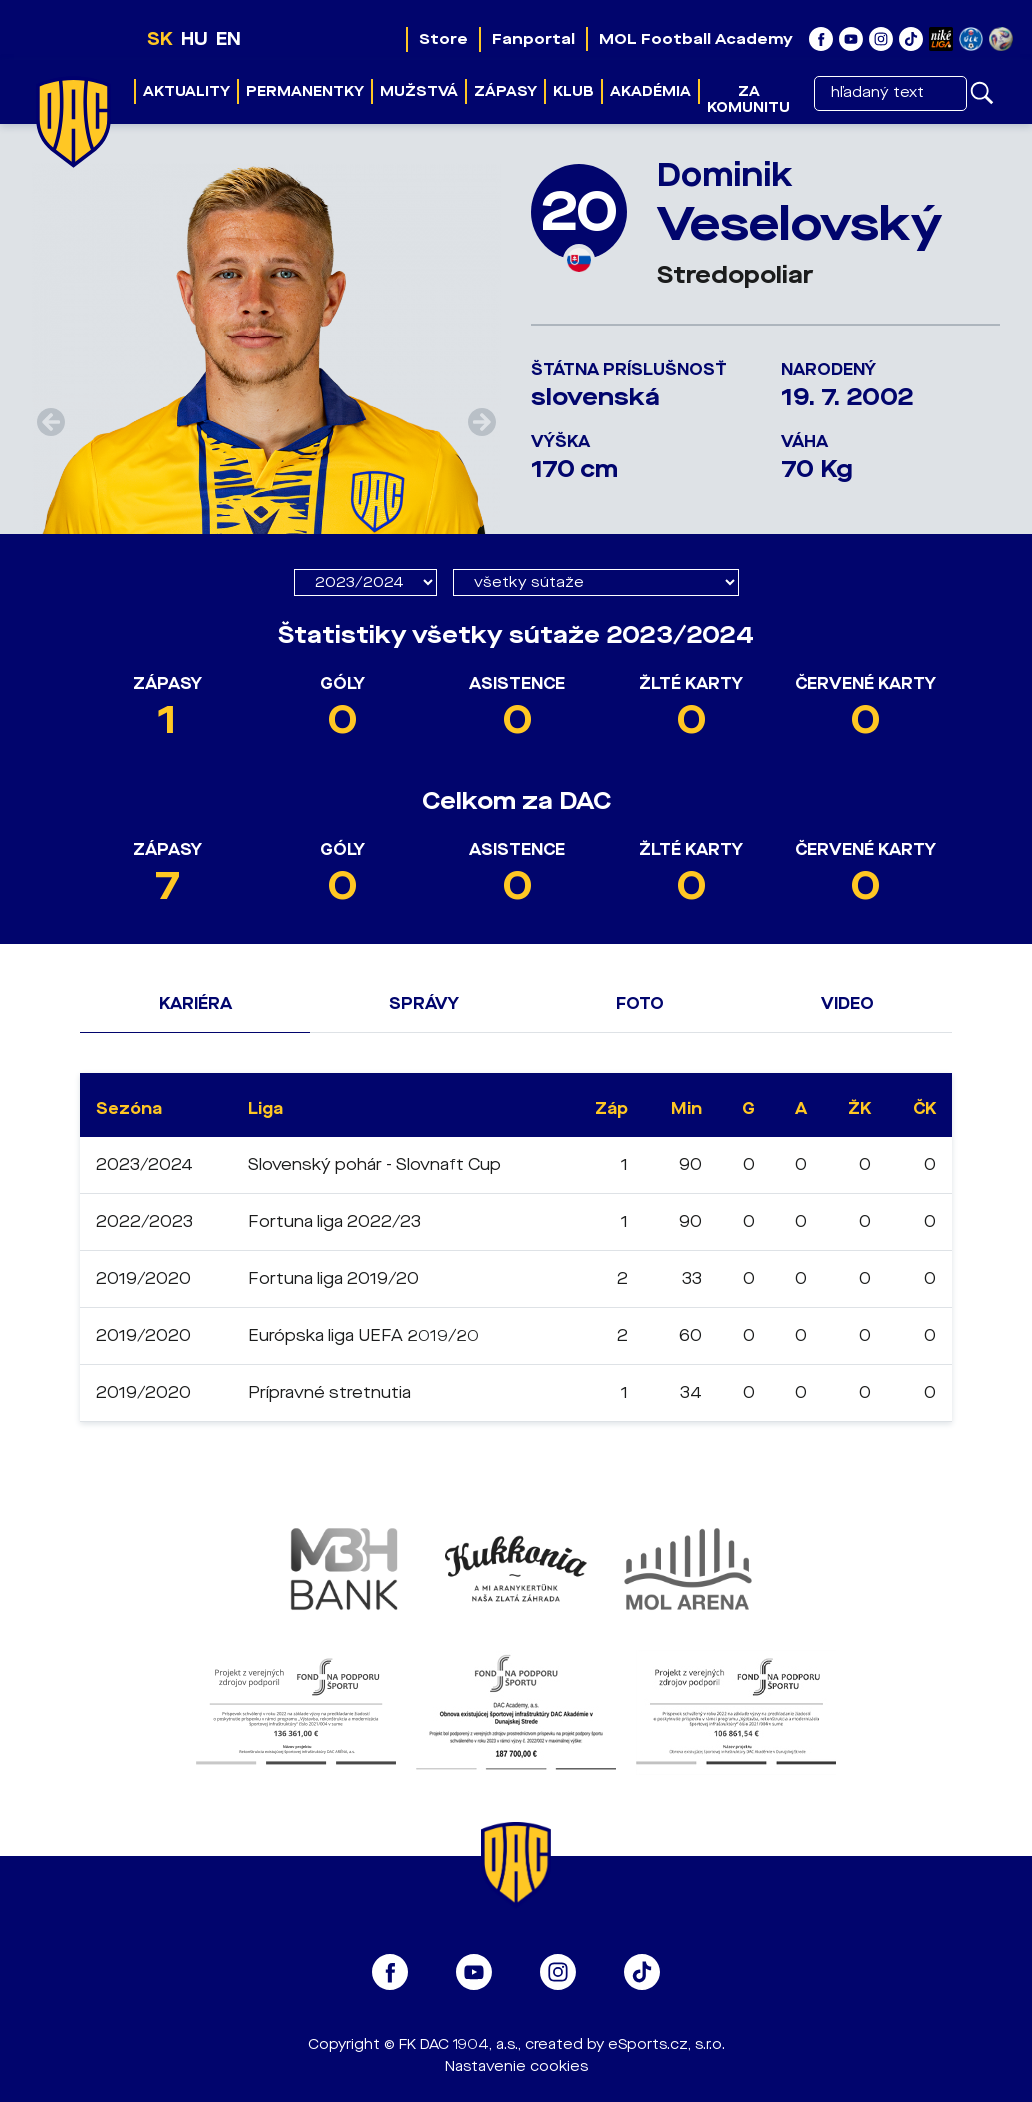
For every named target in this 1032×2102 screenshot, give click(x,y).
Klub (573, 91)
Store (443, 39)
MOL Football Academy (696, 39)
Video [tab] (847, 1003)
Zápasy (505, 91)
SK (160, 39)
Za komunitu (748, 99)
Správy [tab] (424, 1003)
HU (194, 39)
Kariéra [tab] (195, 1003)
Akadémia (650, 91)
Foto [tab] (640, 1003)
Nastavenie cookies (516, 2066)
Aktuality (186, 91)
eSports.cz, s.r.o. (666, 2044)
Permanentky (305, 91)
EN (228, 39)
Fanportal (533, 39)
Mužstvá (419, 91)
